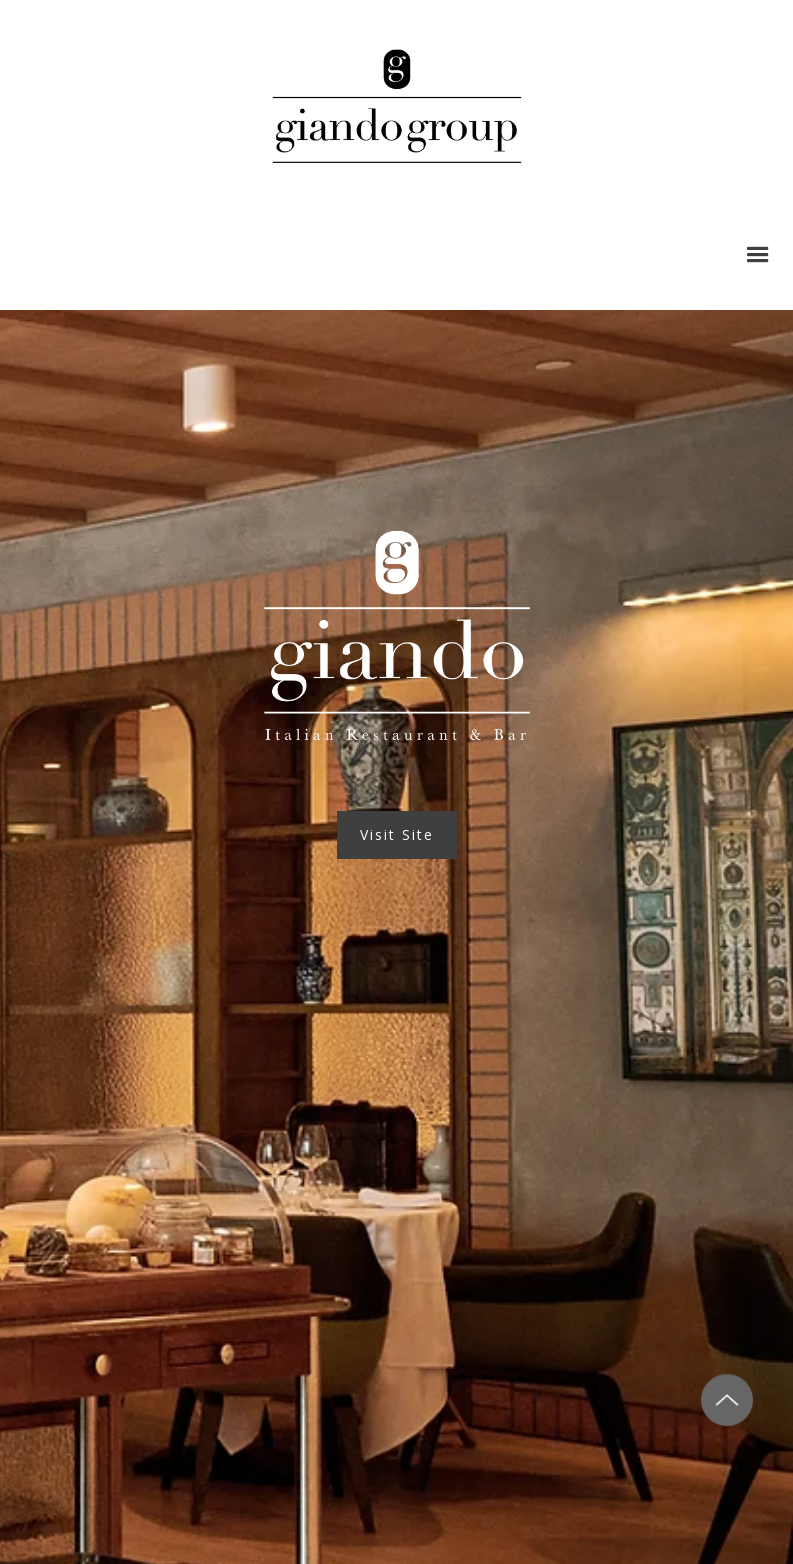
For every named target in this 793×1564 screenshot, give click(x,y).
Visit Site (397, 834)
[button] (758, 255)
